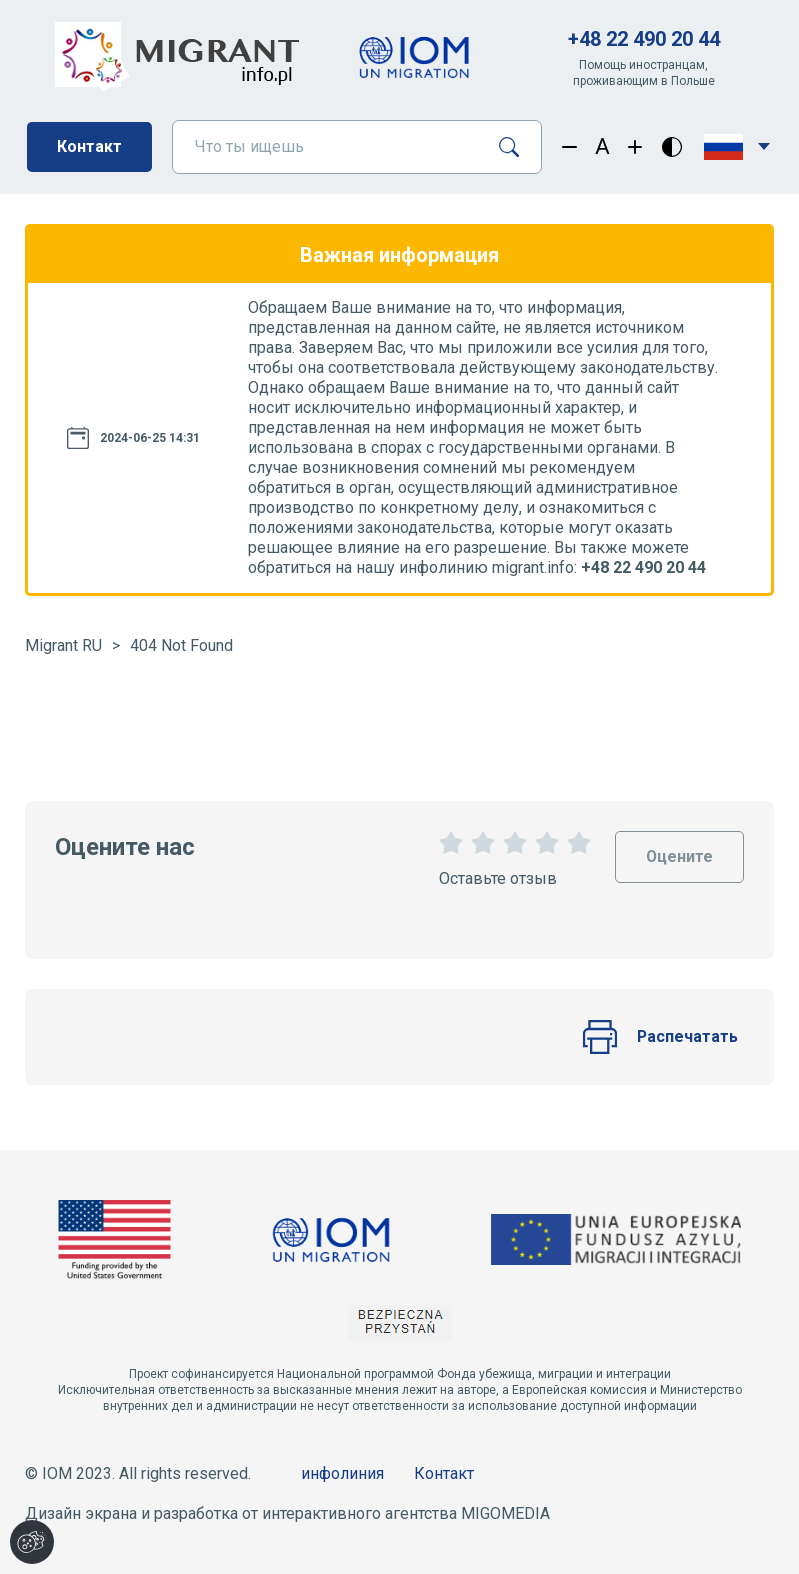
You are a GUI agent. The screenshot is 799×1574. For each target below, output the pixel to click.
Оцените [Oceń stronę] (679, 848)
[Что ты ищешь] (327, 147)
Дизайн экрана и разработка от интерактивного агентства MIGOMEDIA (287, 1513)
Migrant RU (63, 645)
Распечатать (660, 1037)
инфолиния (342, 1473)
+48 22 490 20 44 (644, 39)
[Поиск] (516, 147)
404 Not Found (181, 645)
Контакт (89, 146)
